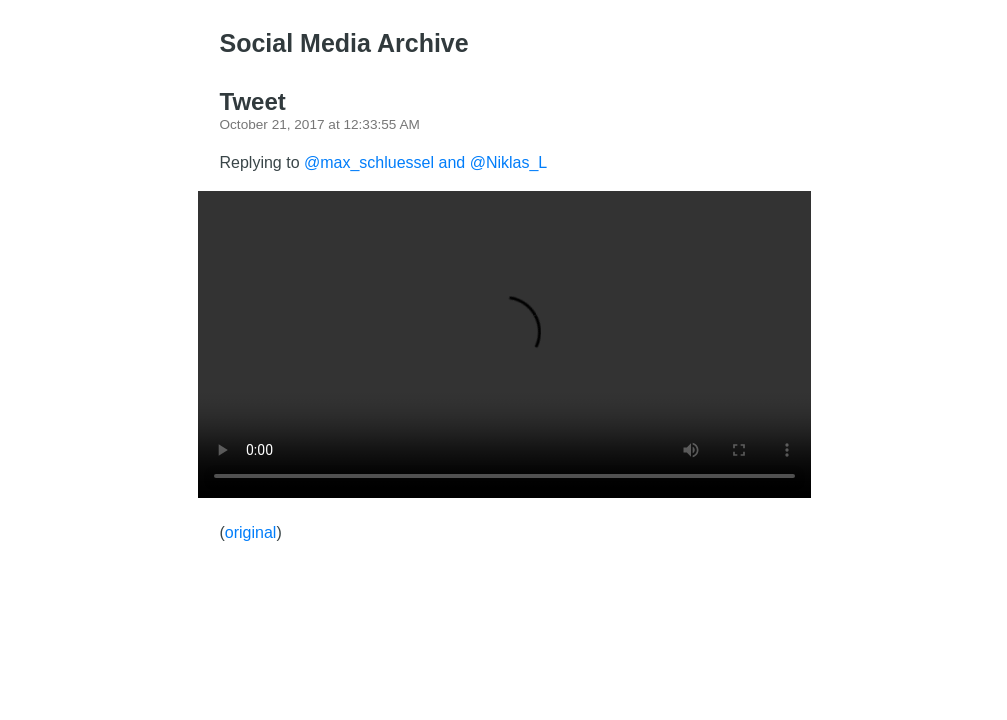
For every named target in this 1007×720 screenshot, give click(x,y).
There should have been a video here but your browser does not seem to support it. (504, 344)
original (251, 532)
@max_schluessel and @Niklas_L (425, 162)
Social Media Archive (344, 43)
